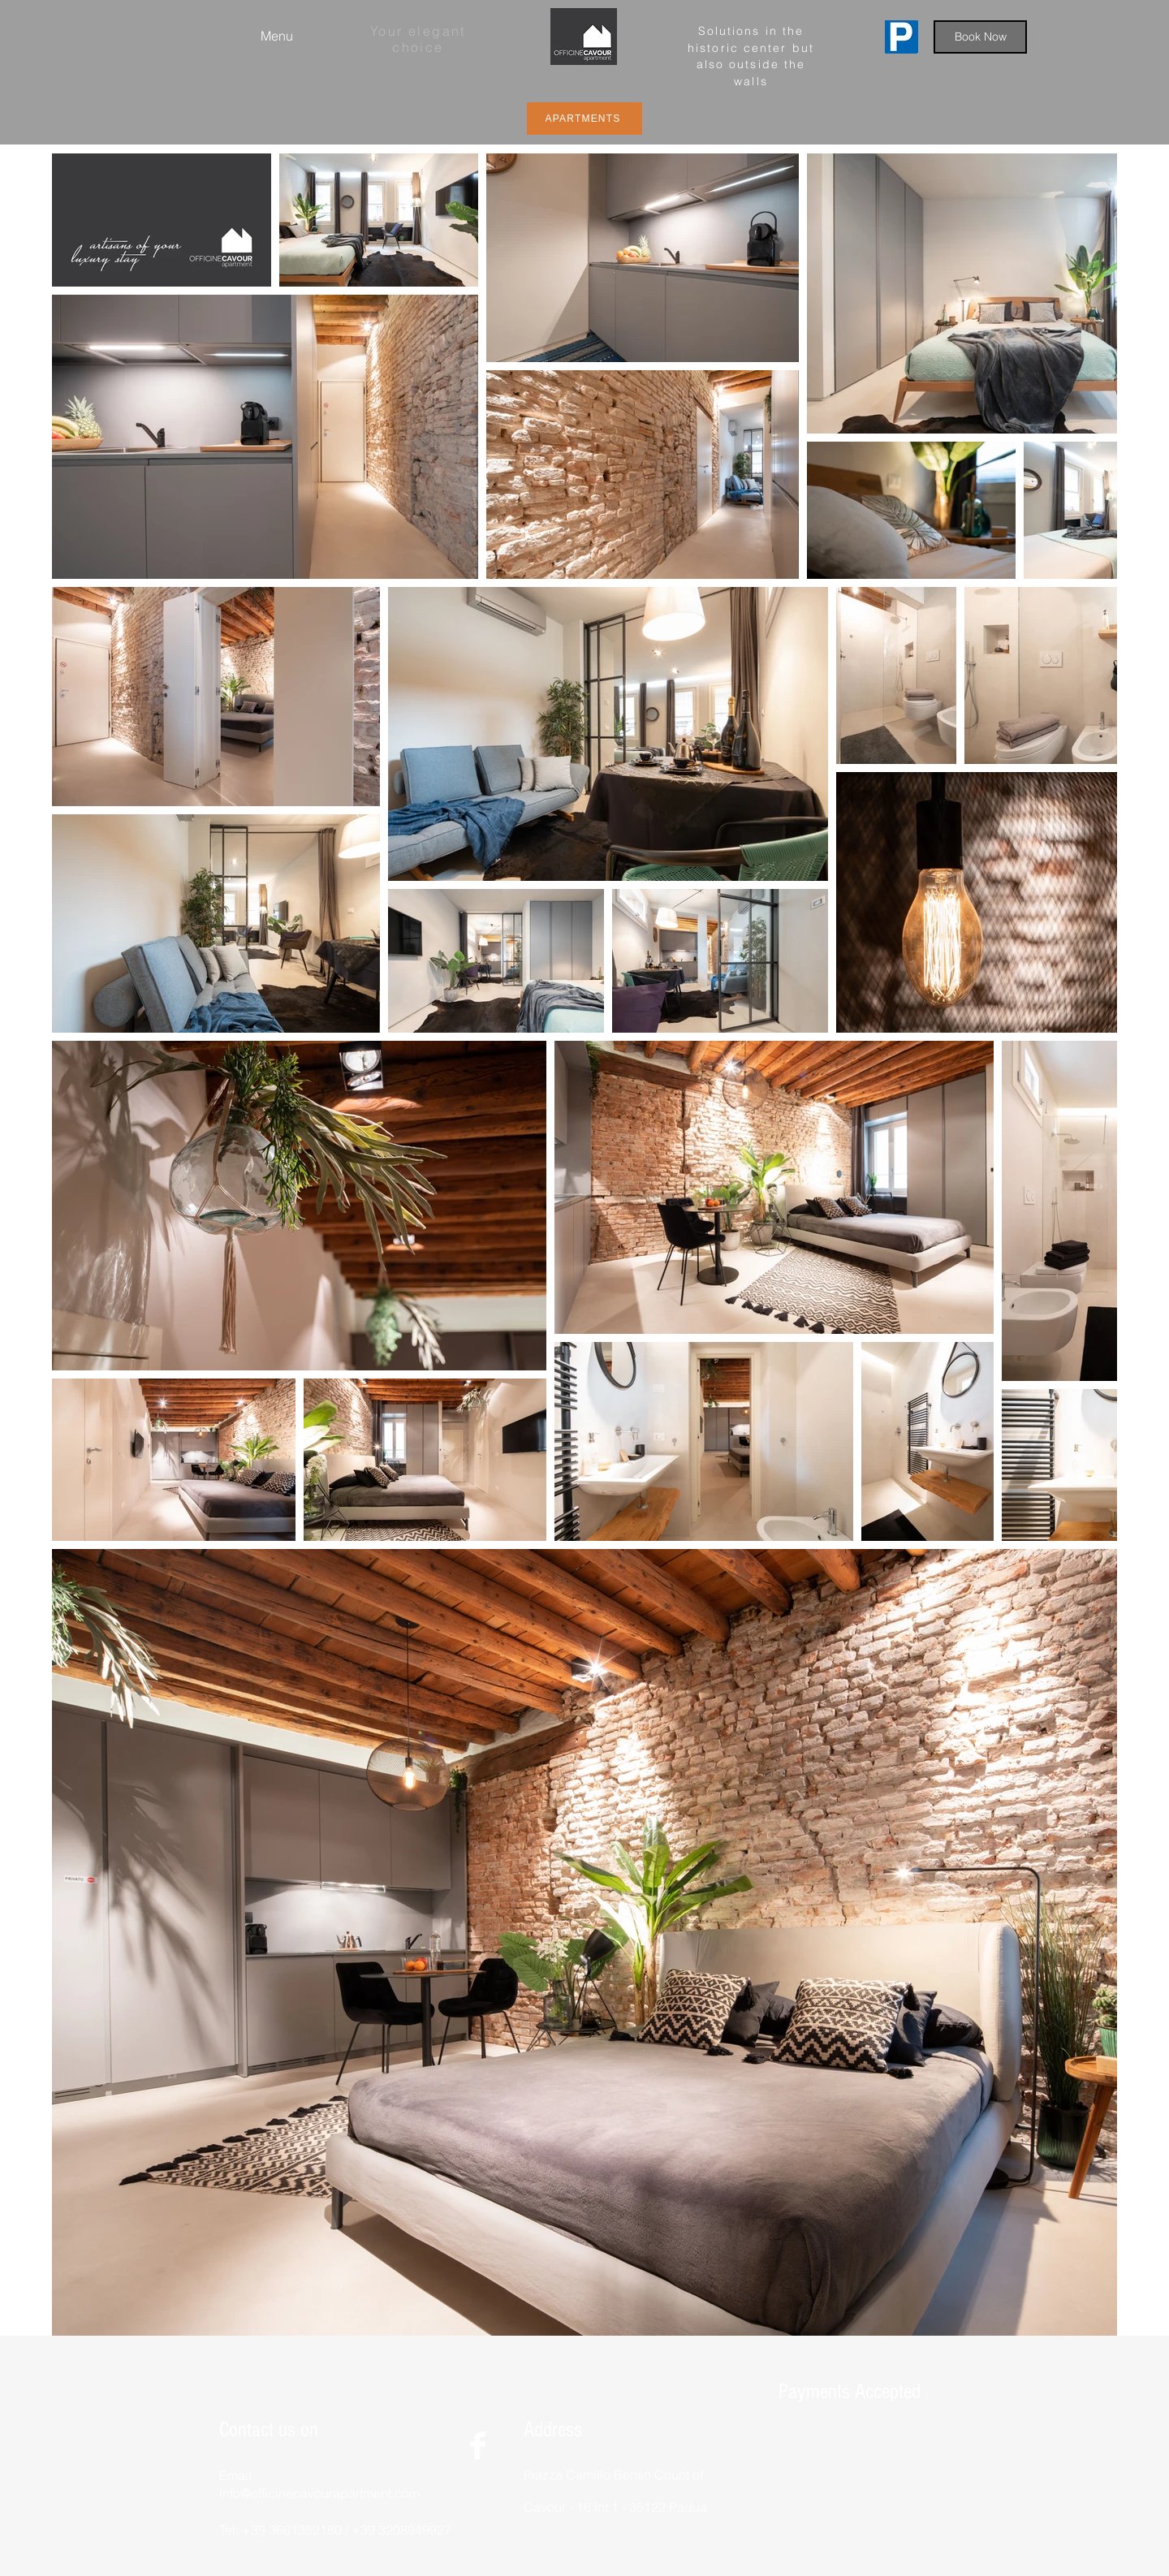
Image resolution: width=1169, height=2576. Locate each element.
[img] (797, 2449)
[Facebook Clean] (478, 2445)
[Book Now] (980, 37)
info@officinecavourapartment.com (319, 2493)
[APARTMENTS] (584, 118)
